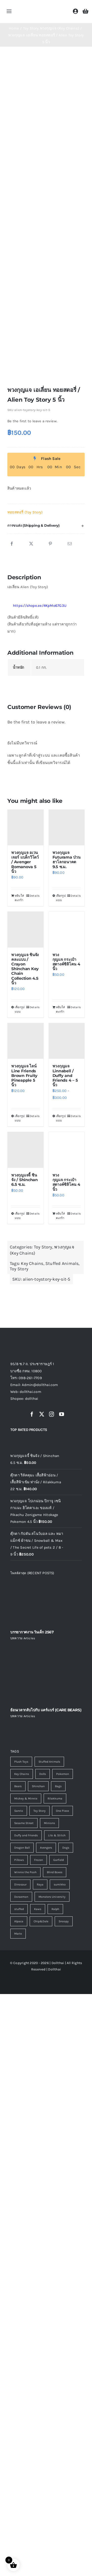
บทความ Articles (22, 1638)
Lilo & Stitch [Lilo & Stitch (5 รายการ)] (57, 1835)
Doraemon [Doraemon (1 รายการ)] (21, 1896)
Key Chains (32, 1263)
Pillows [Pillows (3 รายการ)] (19, 1860)
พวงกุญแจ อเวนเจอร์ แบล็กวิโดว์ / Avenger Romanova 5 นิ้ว (25, 862)
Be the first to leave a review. (32, 421)
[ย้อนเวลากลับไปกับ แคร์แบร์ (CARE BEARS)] (46, 1680)
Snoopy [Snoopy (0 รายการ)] (64, 1921)
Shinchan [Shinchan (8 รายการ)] (38, 1786)
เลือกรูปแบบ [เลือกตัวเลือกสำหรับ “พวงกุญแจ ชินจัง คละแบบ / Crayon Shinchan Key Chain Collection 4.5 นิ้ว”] (20, 1009)
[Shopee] (12, 1414)
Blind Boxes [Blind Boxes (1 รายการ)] (54, 1872)
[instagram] (51, 1414)
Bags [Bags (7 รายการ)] (58, 1786)
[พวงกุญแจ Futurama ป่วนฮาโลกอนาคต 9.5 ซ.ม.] (67, 828)
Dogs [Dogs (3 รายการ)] (65, 1847)
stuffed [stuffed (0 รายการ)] (19, 1909)
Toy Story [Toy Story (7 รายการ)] (39, 1810)
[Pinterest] (50, 544)
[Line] (22, 1414)
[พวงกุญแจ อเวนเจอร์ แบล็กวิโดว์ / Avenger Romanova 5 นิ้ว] (25, 828)
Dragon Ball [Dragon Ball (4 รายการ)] (22, 1847)
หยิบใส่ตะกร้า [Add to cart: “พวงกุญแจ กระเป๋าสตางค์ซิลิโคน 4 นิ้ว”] (60, 1009)
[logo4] (47, 8)
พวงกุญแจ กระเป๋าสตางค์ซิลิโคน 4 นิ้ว (66, 961)
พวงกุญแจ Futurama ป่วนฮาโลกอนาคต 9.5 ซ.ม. (66, 859)
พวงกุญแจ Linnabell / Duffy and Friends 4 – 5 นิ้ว (65, 1075)
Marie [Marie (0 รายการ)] (18, 1933)
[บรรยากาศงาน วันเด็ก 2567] (46, 1602)
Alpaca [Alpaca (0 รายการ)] (18, 1921)
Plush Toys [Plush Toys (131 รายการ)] (21, 1761)
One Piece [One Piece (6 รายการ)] (62, 1810)
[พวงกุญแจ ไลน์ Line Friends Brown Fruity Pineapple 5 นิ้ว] (25, 1041)
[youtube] (61, 1414)
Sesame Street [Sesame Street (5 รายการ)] (24, 1823)
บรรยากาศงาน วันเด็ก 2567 (32, 1632)
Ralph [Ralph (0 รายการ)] (55, 1909)
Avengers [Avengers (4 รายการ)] (46, 1847)
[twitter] (41, 1414)
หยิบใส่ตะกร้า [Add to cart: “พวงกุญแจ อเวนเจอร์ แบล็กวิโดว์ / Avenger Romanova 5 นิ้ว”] (19, 898)
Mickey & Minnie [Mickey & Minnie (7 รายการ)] (25, 1798)
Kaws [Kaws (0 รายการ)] (37, 1909)
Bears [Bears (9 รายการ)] (18, 1786)
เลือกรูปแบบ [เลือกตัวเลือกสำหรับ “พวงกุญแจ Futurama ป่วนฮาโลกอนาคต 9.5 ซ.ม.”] (61, 898)
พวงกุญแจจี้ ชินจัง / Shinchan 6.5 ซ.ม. (24, 1180)
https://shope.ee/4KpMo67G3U (36, 605)
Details (35, 895)
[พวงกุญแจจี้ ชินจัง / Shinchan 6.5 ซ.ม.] (25, 1150)
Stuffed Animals (62, 1263)
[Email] (69, 544)
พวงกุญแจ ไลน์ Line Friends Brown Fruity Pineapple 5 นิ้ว (24, 1075)
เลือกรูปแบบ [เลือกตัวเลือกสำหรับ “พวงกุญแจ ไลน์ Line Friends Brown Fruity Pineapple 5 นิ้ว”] (20, 1118)
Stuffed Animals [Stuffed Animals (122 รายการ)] (49, 1761)
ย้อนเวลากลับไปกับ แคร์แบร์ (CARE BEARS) (45, 1710)
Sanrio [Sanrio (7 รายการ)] (18, 1810)
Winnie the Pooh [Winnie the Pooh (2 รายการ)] (25, 1872)
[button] (46, 526)
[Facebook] (11, 544)
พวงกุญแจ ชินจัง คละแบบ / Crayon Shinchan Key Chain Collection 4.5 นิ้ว (25, 968)
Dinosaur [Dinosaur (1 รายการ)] (20, 1884)
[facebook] (31, 1414)
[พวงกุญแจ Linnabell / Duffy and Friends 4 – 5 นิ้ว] (67, 1041)
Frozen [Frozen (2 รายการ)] (38, 1860)
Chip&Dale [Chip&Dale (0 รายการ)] (41, 1921)
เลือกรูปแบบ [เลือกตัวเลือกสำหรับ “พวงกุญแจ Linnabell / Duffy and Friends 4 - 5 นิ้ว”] (61, 1118)
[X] (31, 544)
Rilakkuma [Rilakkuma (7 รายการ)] (55, 1798)
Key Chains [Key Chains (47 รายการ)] (21, 1774)
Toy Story (43, 1247)
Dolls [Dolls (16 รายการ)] (42, 1774)
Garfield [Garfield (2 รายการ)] (58, 1860)
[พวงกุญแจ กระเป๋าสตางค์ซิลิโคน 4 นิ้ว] (67, 930)
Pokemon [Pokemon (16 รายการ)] (62, 1774)
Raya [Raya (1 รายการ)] (40, 1884)
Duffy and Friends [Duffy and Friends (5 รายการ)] (26, 1835)
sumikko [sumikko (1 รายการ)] (60, 1884)
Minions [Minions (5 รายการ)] (49, 1823)
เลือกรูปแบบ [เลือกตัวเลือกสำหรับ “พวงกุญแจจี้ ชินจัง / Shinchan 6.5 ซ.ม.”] (20, 1216)
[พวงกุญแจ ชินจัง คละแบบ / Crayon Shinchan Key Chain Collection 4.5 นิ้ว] (25, 930)
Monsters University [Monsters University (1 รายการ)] (52, 1896)
